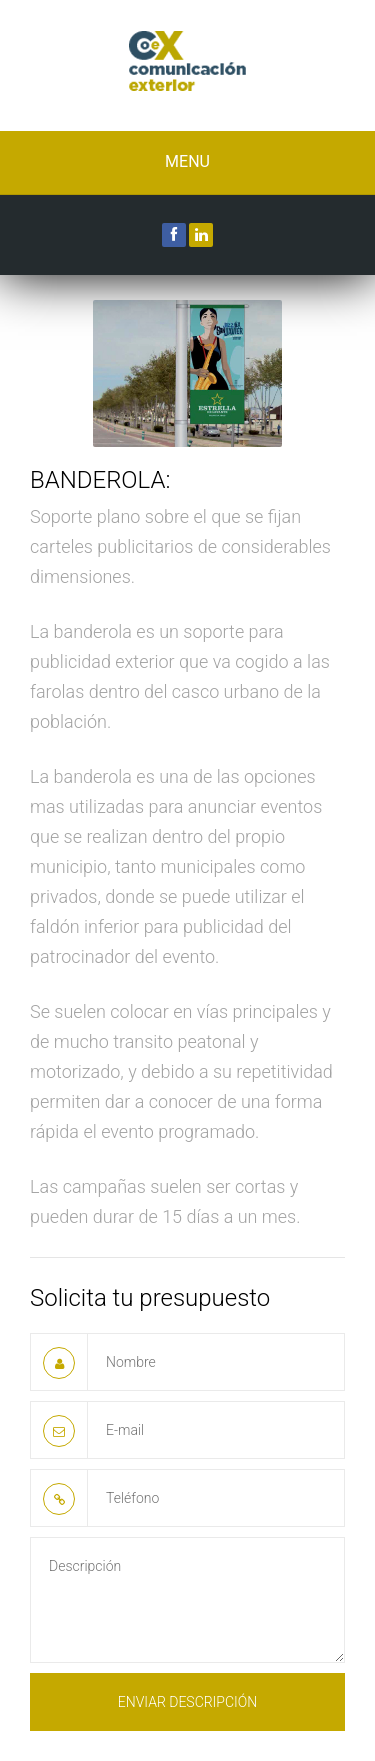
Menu (187, 161)
